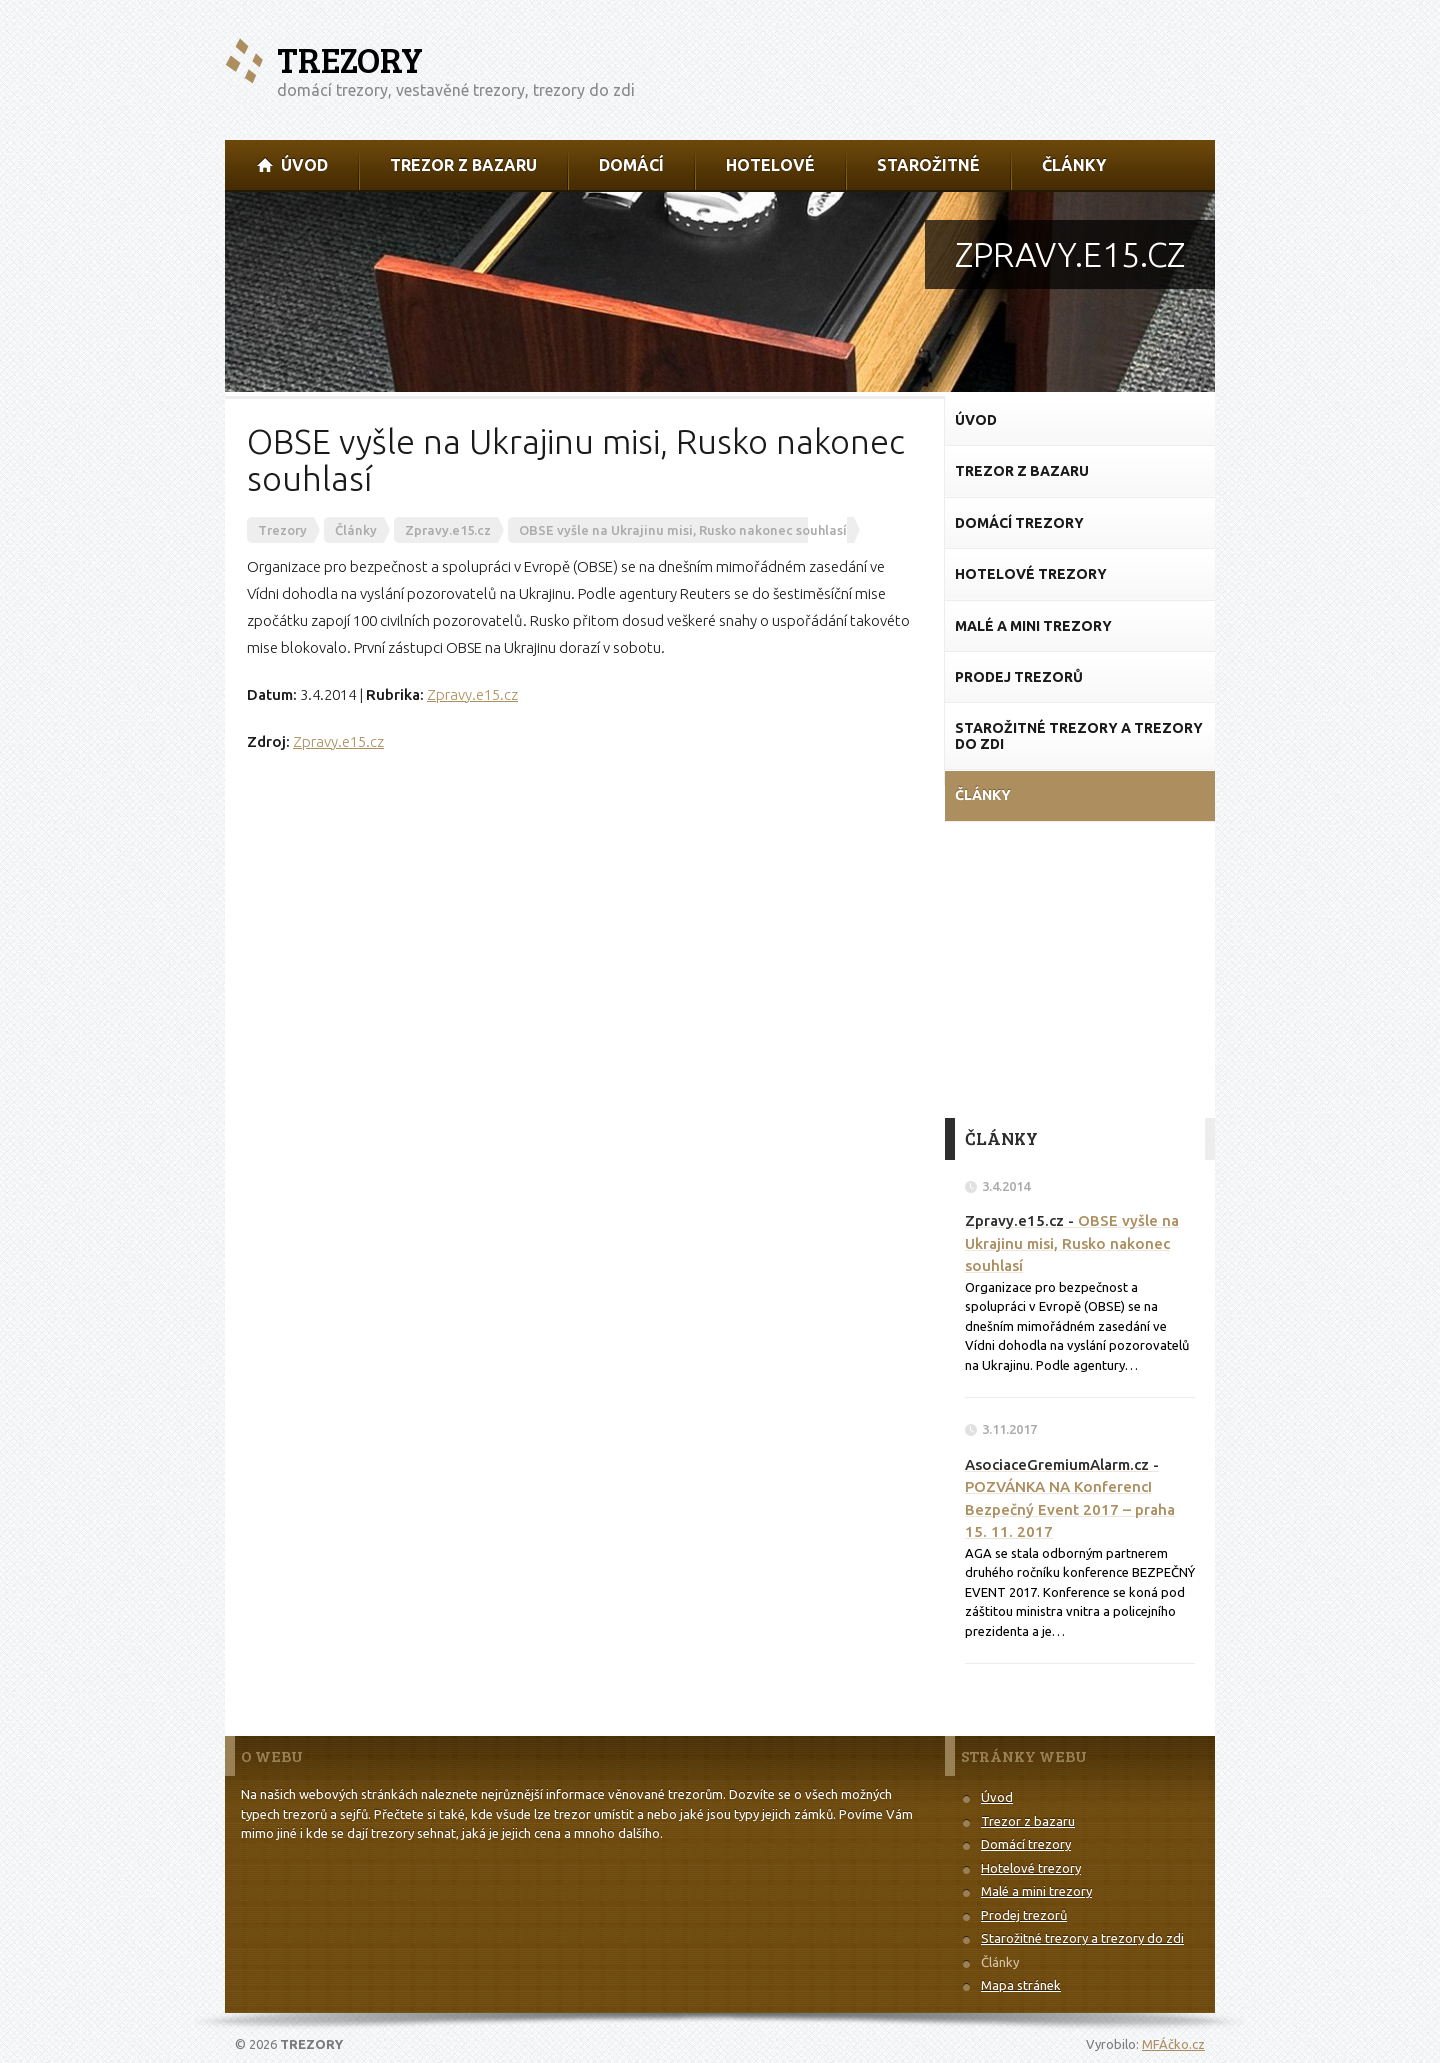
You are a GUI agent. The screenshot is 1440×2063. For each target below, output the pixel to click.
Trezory (350, 59)
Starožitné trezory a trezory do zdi (1082, 1938)
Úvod (997, 1797)
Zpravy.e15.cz (472, 694)
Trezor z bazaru (1028, 1821)
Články (1000, 1962)
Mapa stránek (1021, 1985)
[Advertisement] (1080, 968)
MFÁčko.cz (1173, 2044)
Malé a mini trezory (1036, 1891)
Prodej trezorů (1024, 1915)
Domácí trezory (1026, 1844)
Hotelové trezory (1031, 1868)
